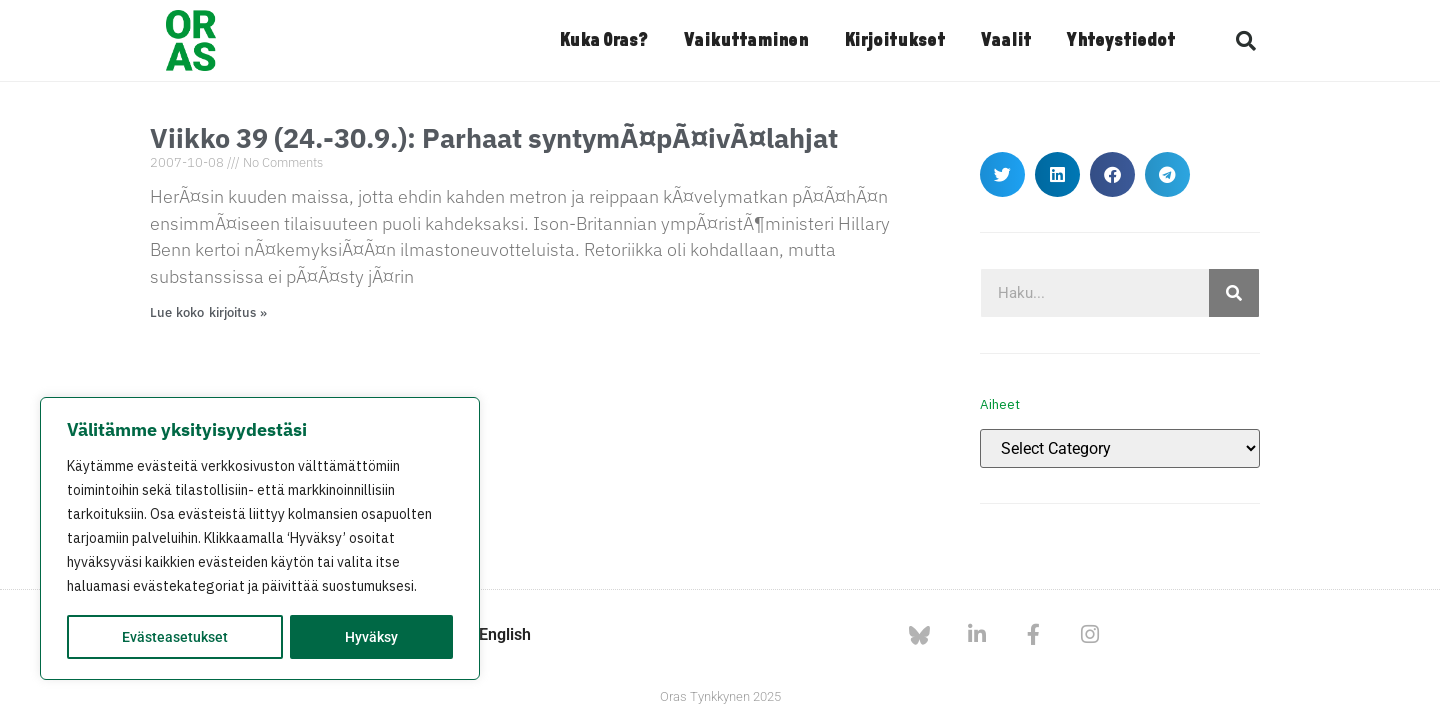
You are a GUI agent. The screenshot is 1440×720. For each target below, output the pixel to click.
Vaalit (1006, 41)
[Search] (1234, 293)
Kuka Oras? (603, 41)
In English (496, 634)
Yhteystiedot (1121, 41)
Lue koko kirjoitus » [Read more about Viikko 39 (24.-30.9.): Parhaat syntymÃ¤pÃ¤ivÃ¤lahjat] (208, 312)
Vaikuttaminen (746, 41)
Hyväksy (371, 637)
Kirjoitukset (894, 41)
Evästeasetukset (175, 637)
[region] (260, 539)
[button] (1246, 41)
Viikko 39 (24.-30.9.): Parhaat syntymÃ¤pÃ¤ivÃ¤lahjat (494, 137)
